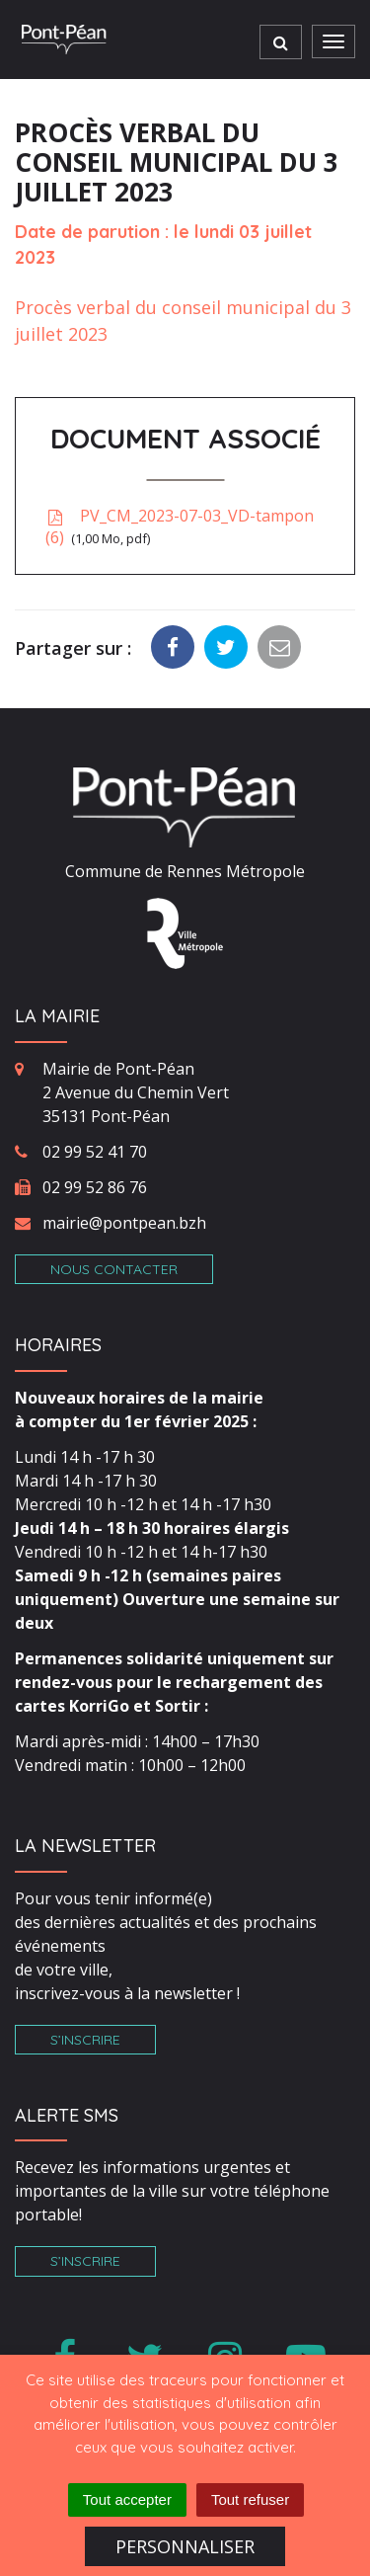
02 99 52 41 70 (94, 1152)
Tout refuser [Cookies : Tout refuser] (250, 2499)
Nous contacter (114, 1269)
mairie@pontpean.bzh (124, 1223)
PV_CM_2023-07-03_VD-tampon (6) (179, 527)
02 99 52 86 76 (94, 1187)
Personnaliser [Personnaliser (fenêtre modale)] (185, 2546)
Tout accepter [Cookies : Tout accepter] (127, 2499)
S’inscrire (85, 2040)
